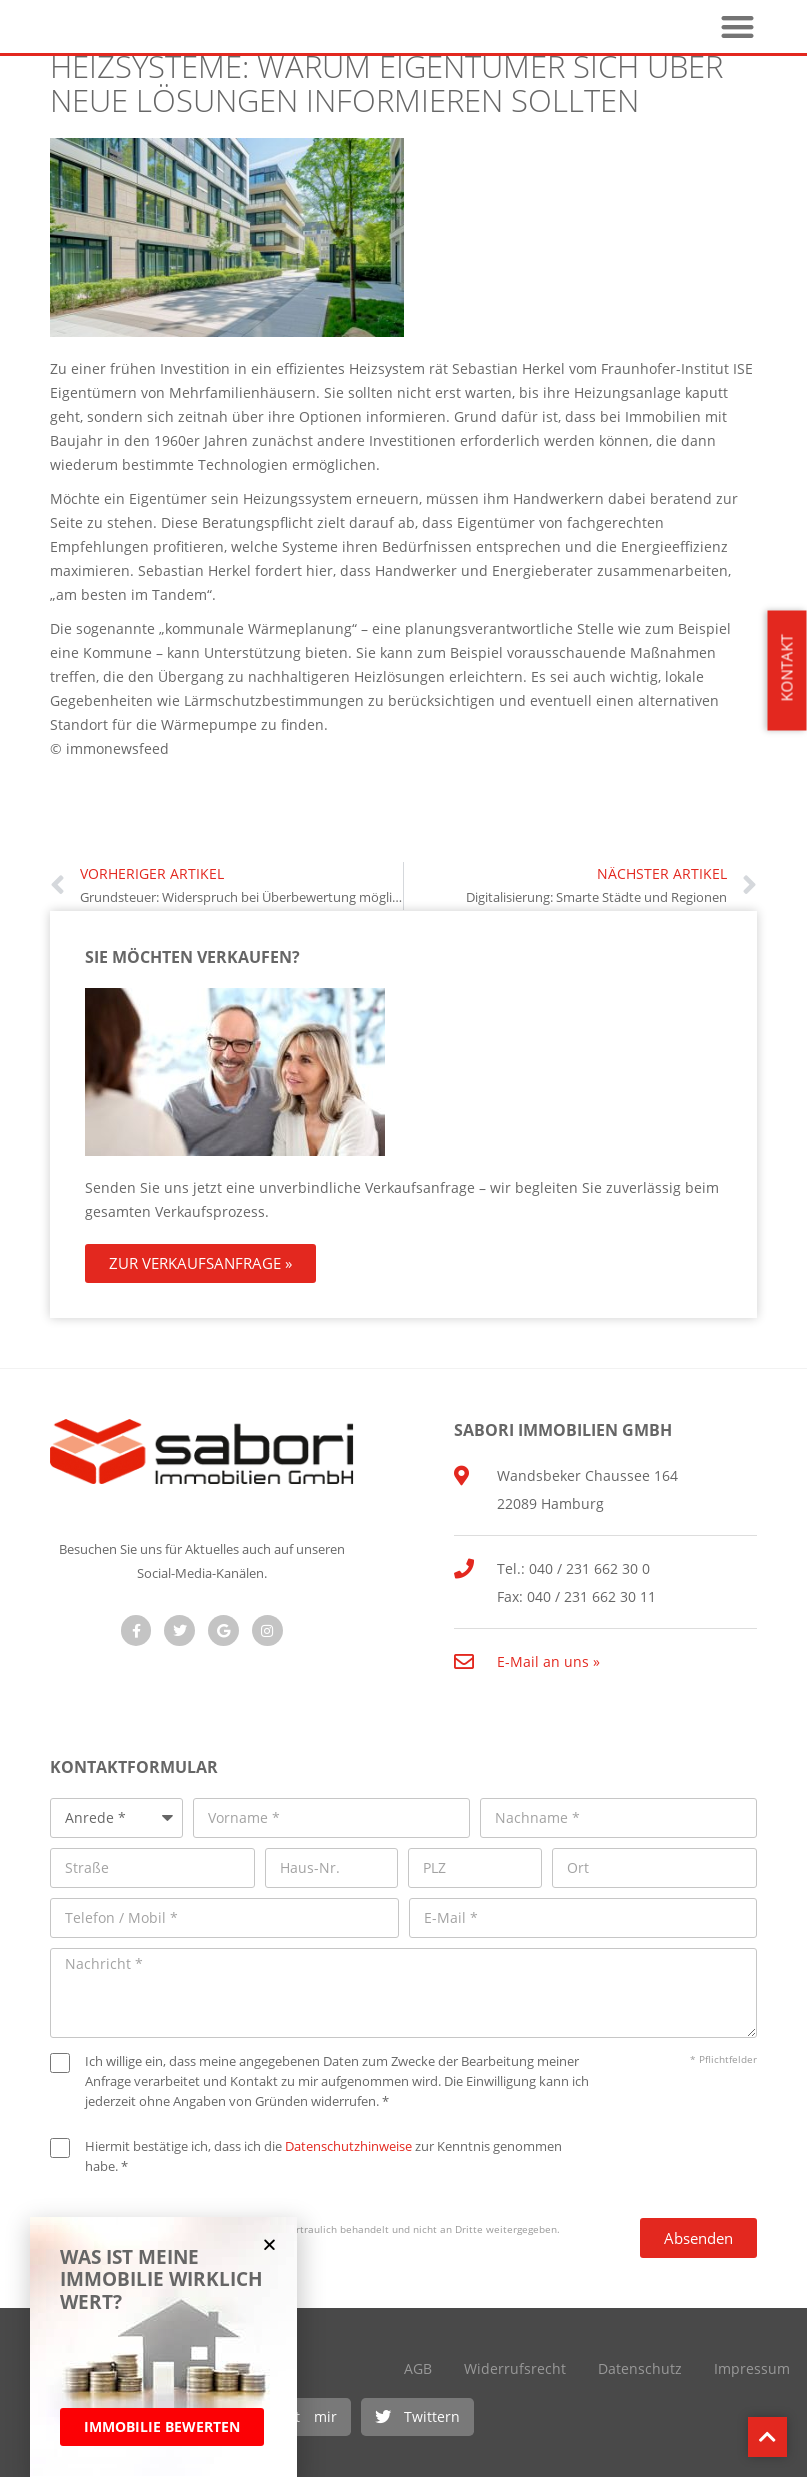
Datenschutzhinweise (348, 2146)
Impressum (752, 2368)
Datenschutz (640, 2368)
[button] (417, 2417)
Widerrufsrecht (515, 2368)
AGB (418, 2368)
